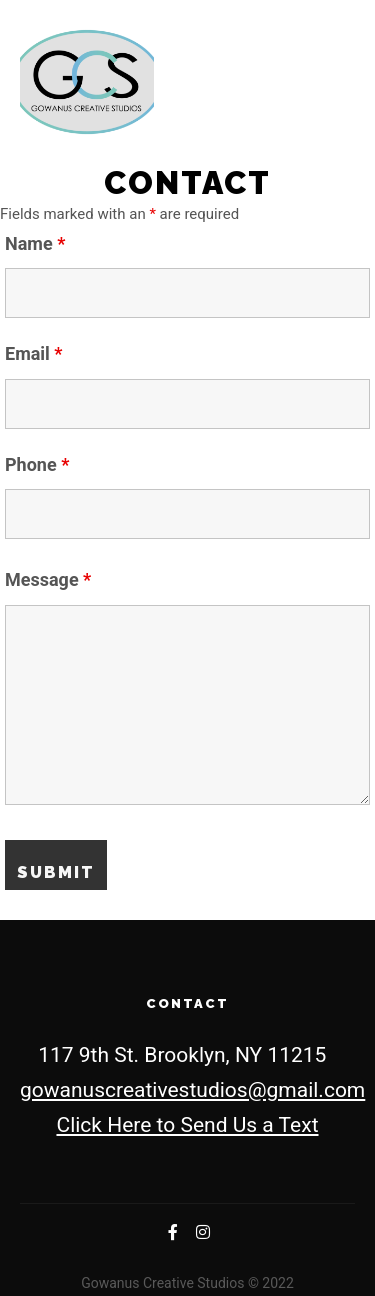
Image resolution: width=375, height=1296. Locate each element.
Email (34, 353)
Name (35, 243)
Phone (37, 464)
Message (48, 579)
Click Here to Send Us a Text (187, 1125)
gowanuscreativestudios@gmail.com (192, 1090)
